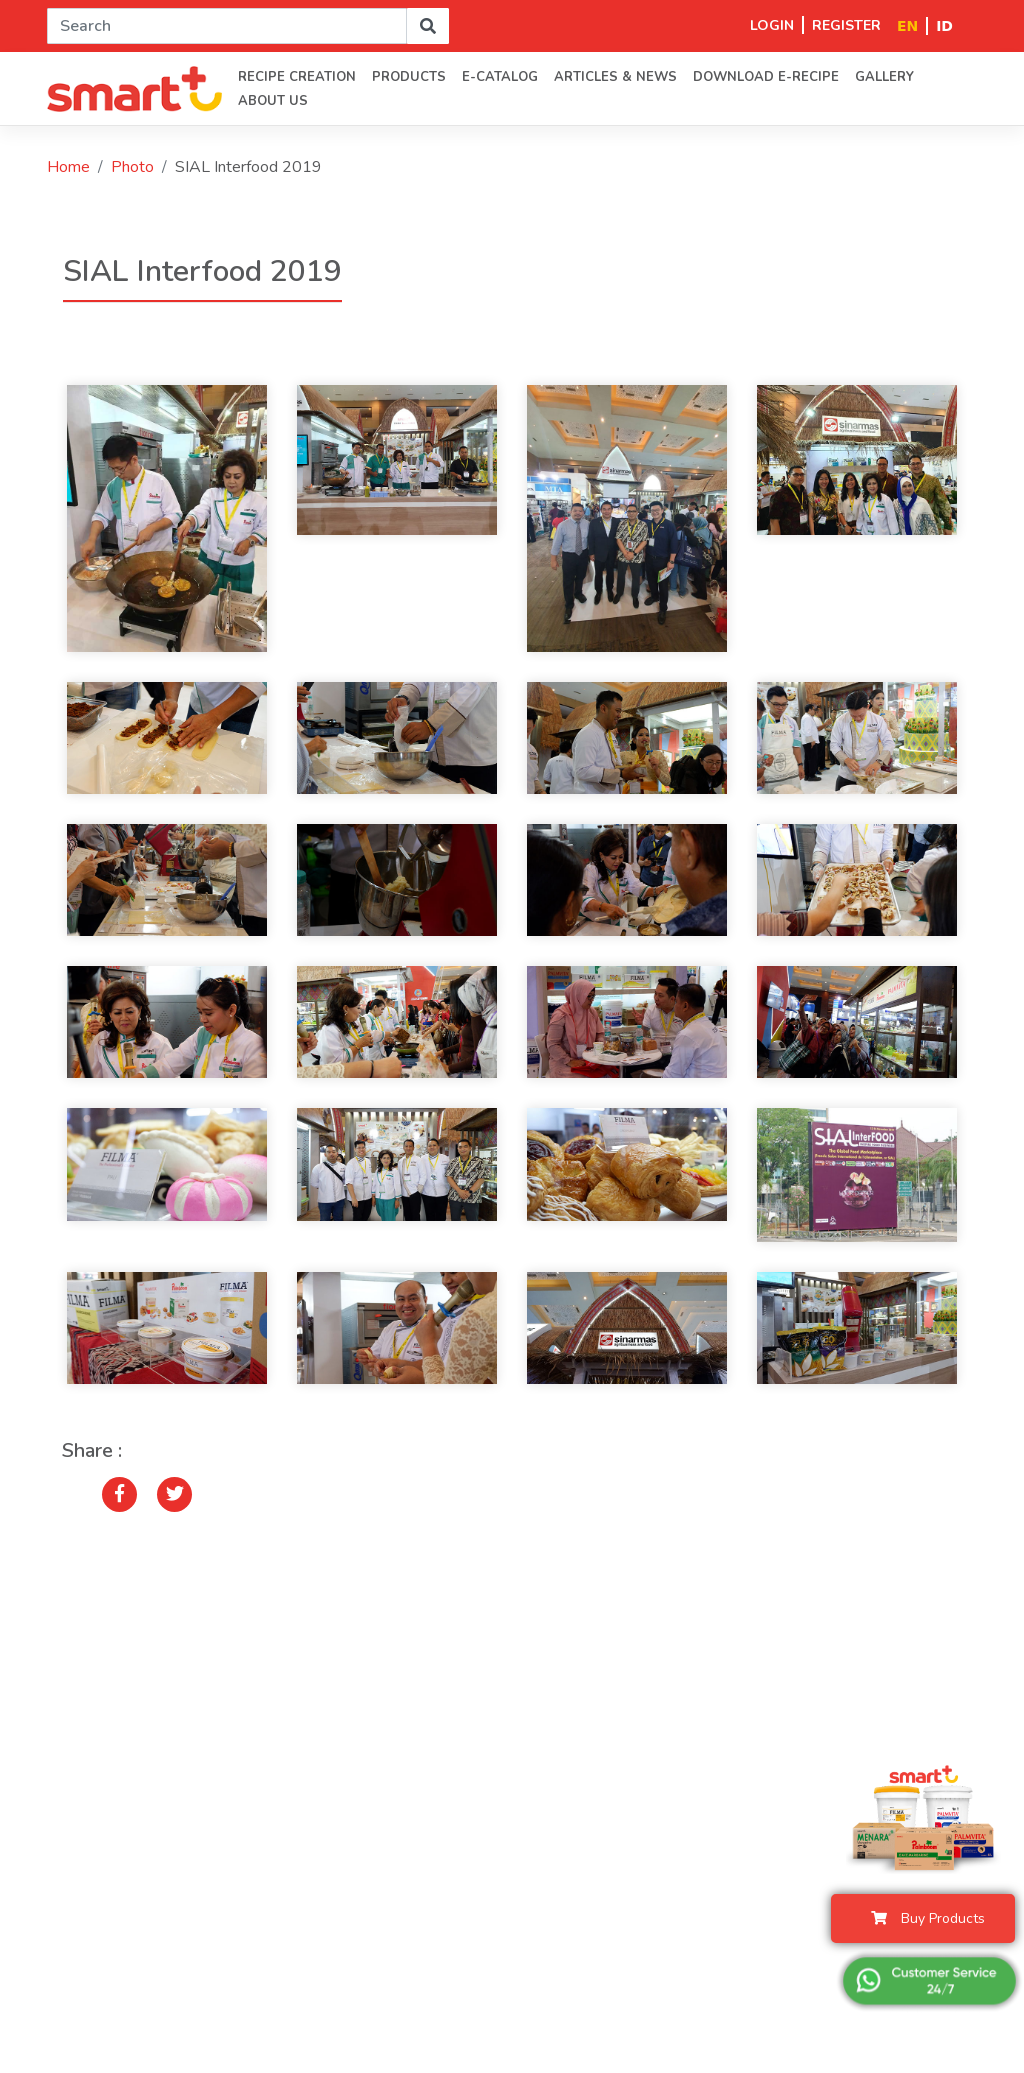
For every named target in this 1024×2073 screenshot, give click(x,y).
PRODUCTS (409, 77)
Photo (132, 167)
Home (68, 167)
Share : (92, 1451)
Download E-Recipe (766, 77)
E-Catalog (500, 77)
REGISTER (846, 25)
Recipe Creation (297, 77)
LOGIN (772, 25)
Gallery (884, 77)
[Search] (227, 26)
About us (273, 101)
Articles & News (615, 77)
